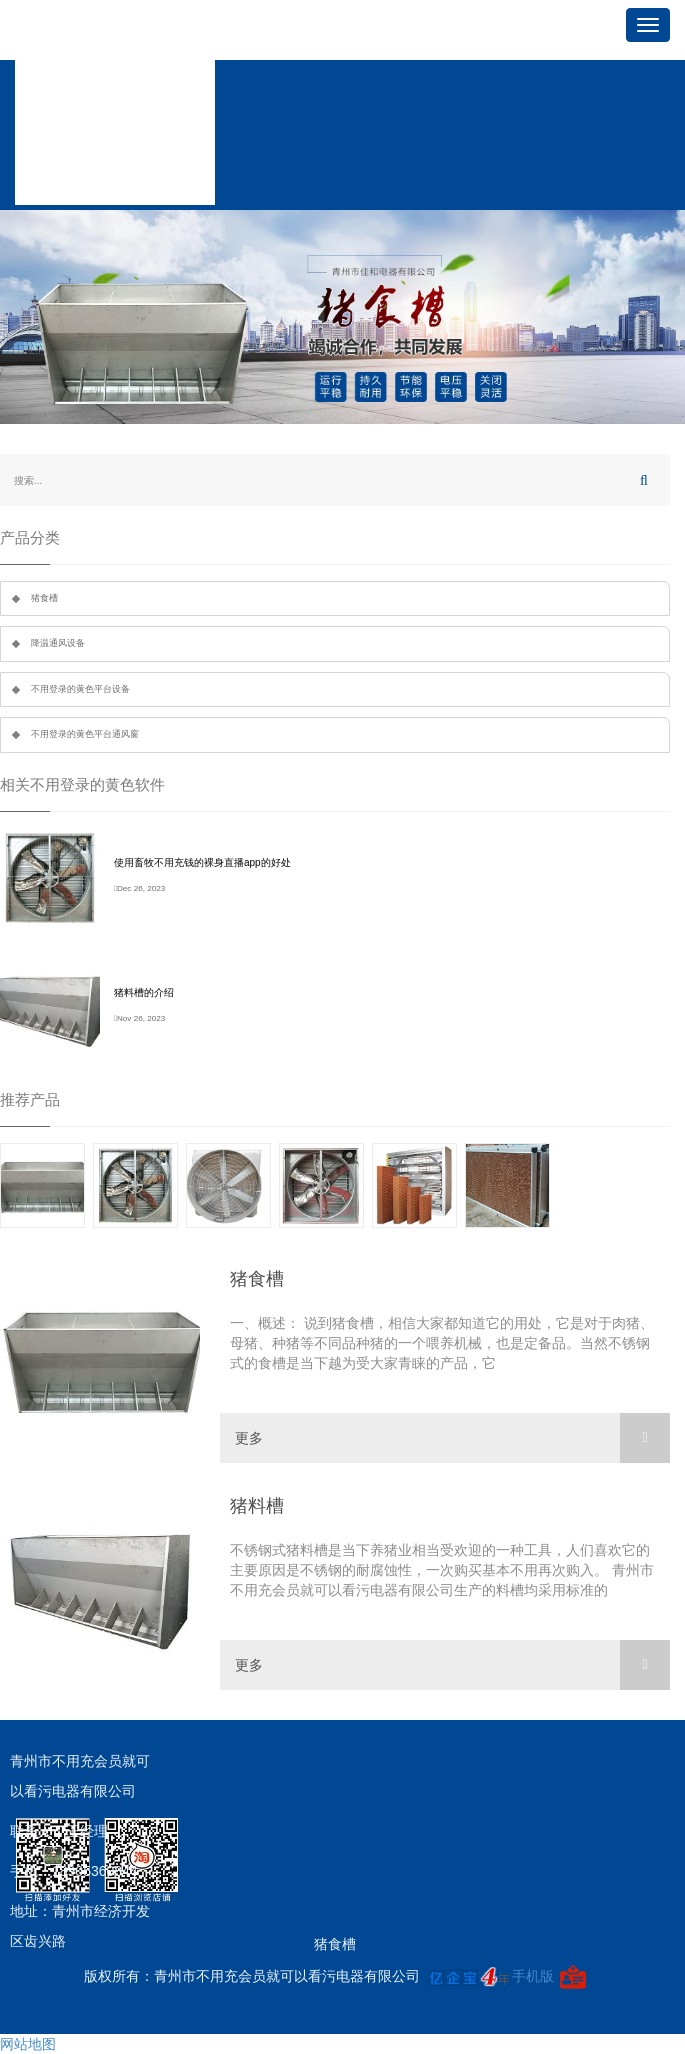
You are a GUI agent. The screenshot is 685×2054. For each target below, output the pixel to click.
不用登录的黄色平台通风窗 (85, 734)
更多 (452, 1438)
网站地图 (28, 2044)
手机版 (533, 1976)
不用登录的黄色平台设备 (80, 689)
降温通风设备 (58, 643)
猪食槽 (44, 598)
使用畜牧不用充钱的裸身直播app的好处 (202, 862)
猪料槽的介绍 (144, 992)
